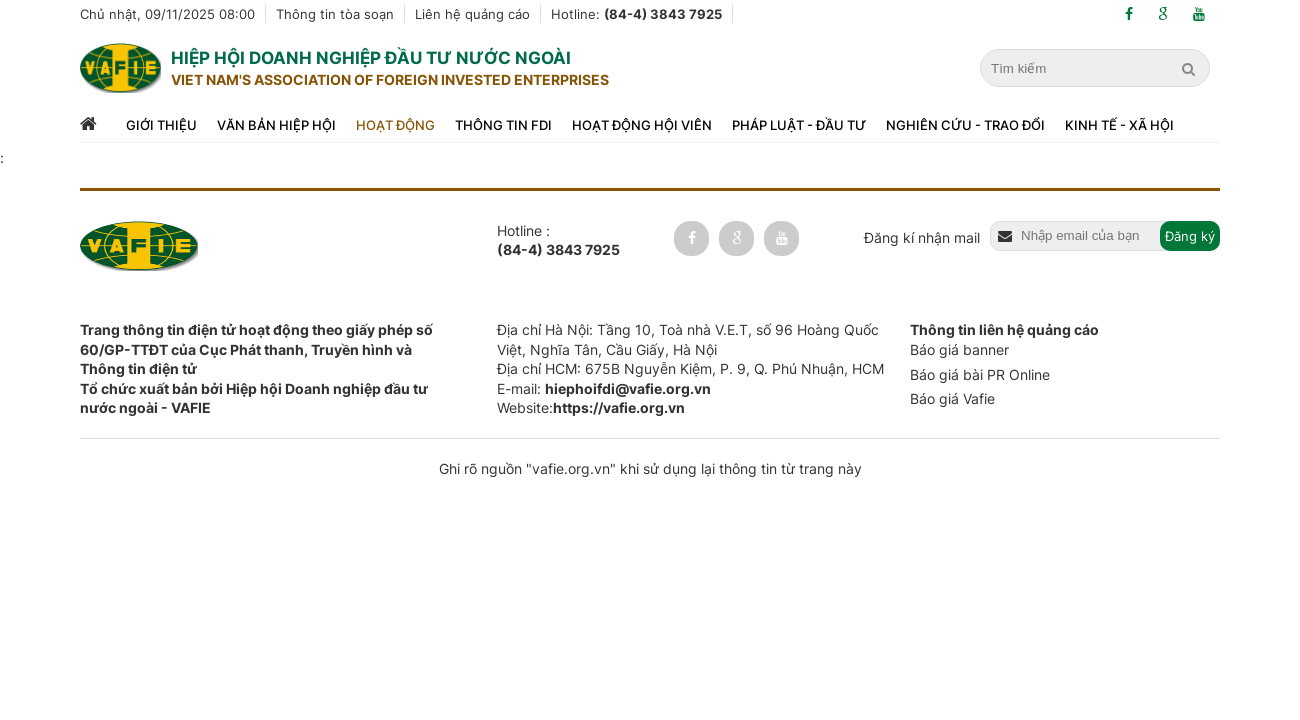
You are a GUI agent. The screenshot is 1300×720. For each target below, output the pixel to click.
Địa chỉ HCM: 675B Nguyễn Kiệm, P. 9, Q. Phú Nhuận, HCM (690, 368)
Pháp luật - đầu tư (799, 125)
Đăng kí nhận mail (922, 237)
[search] (1191, 69)
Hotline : (558, 241)
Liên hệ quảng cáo (472, 14)
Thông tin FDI (503, 125)
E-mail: (604, 388)
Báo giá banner (959, 349)
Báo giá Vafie (952, 398)
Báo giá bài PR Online (980, 374)
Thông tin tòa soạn (335, 14)
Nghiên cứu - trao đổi (965, 125)
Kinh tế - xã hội (1119, 125)
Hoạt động (395, 125)
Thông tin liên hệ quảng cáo (1004, 329)
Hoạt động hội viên (642, 125)
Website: (591, 407)
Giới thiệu (161, 125)
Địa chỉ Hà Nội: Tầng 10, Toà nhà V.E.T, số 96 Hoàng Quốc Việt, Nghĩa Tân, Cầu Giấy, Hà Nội (688, 339)
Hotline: (636, 14)
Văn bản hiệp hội (276, 125)
